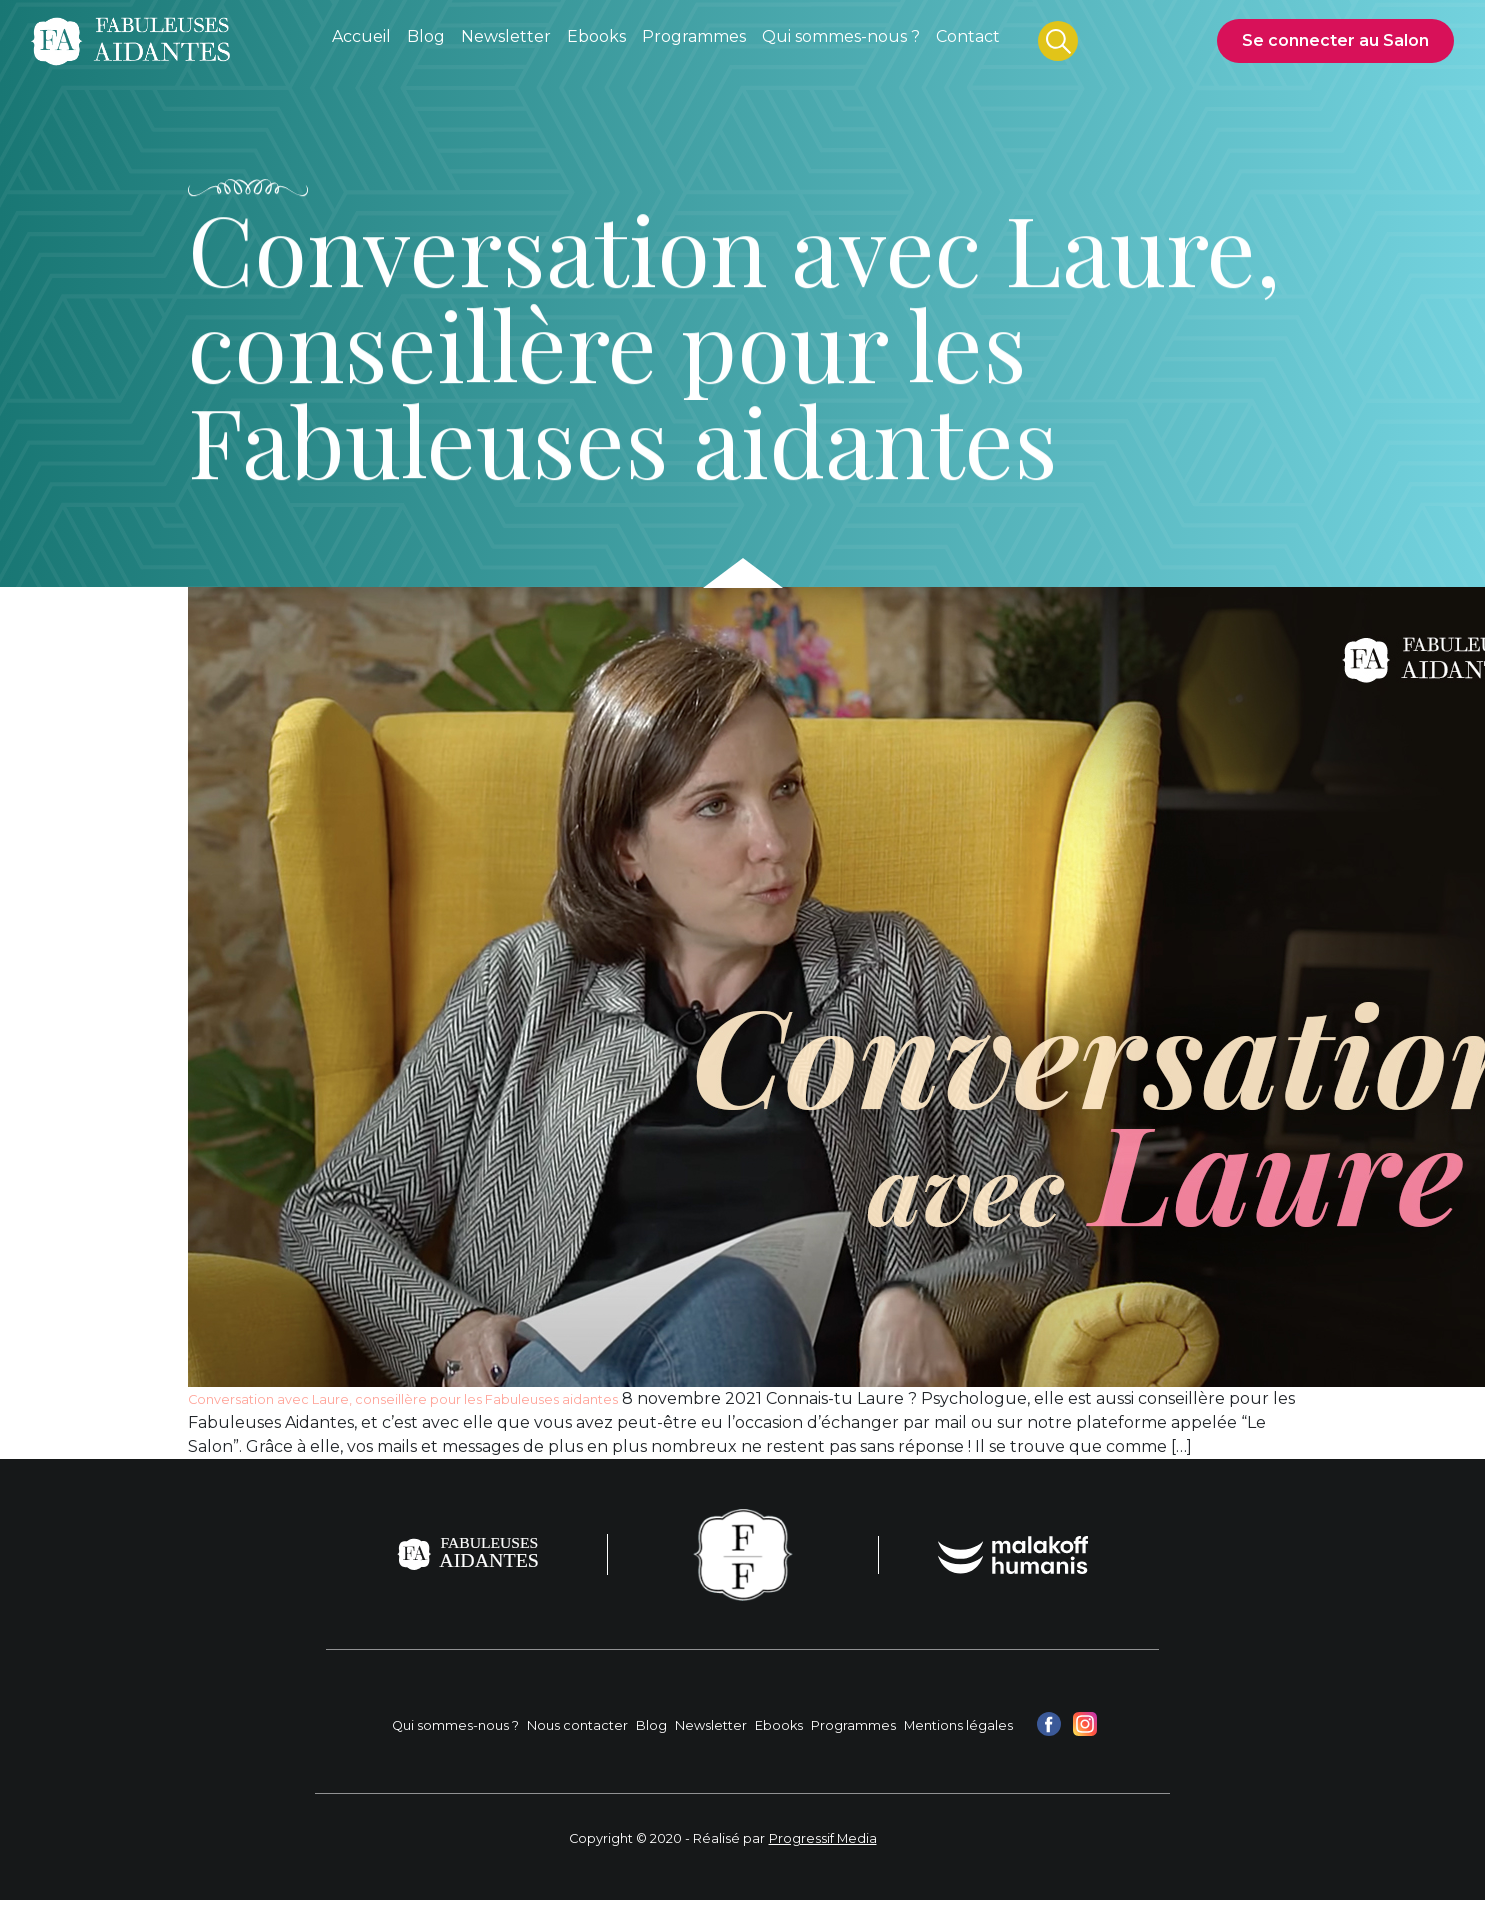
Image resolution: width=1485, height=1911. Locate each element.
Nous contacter (577, 1725)
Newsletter (711, 1725)
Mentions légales (958, 1725)
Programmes (853, 1725)
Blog (651, 1725)
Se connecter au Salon (1335, 40)
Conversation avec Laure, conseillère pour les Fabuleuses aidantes (403, 1399)
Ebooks (779, 1725)
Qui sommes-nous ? (455, 1725)
